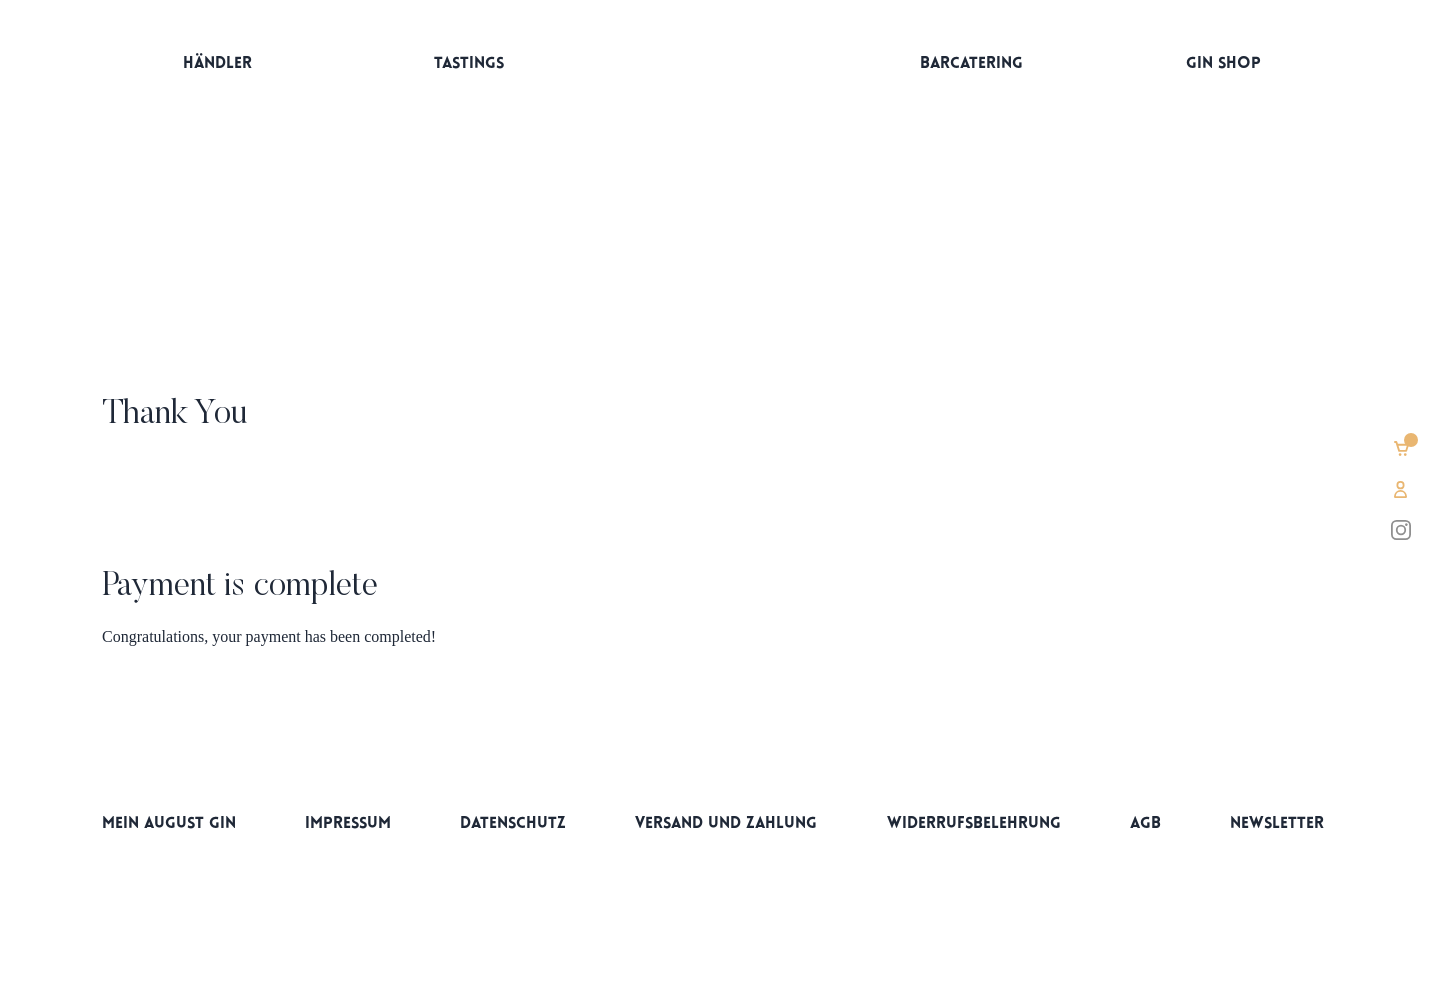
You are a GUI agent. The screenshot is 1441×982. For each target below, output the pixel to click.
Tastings (469, 64)
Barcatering (971, 64)
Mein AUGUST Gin (169, 824)
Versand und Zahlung (726, 824)
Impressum (348, 824)
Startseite (720, 68)
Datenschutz (513, 824)
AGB (1145, 824)
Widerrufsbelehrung (974, 824)
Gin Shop (1223, 64)
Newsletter (1277, 824)
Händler (217, 64)
